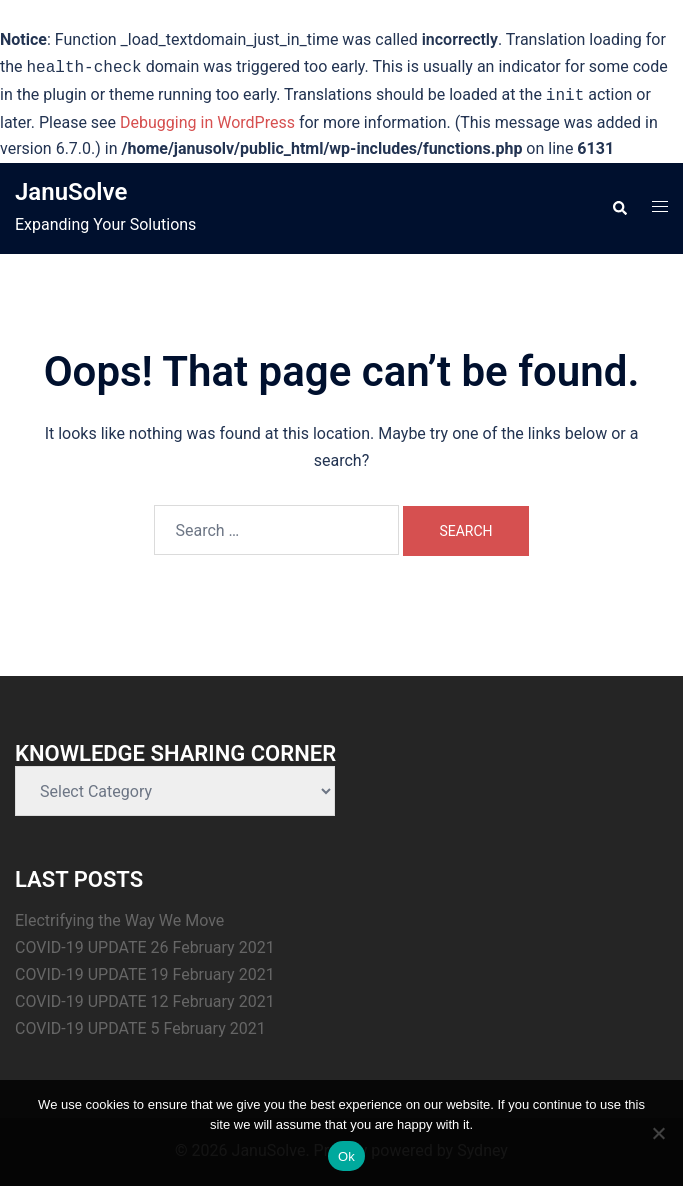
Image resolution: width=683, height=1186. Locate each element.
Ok (346, 1156)
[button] (619, 209)
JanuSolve (71, 192)
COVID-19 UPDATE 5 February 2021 (140, 1028)
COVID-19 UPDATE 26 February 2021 (145, 947)
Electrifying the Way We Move (119, 920)
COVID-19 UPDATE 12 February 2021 (145, 1001)
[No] (658, 1133)
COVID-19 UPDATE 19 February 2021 (145, 974)
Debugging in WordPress (207, 122)
